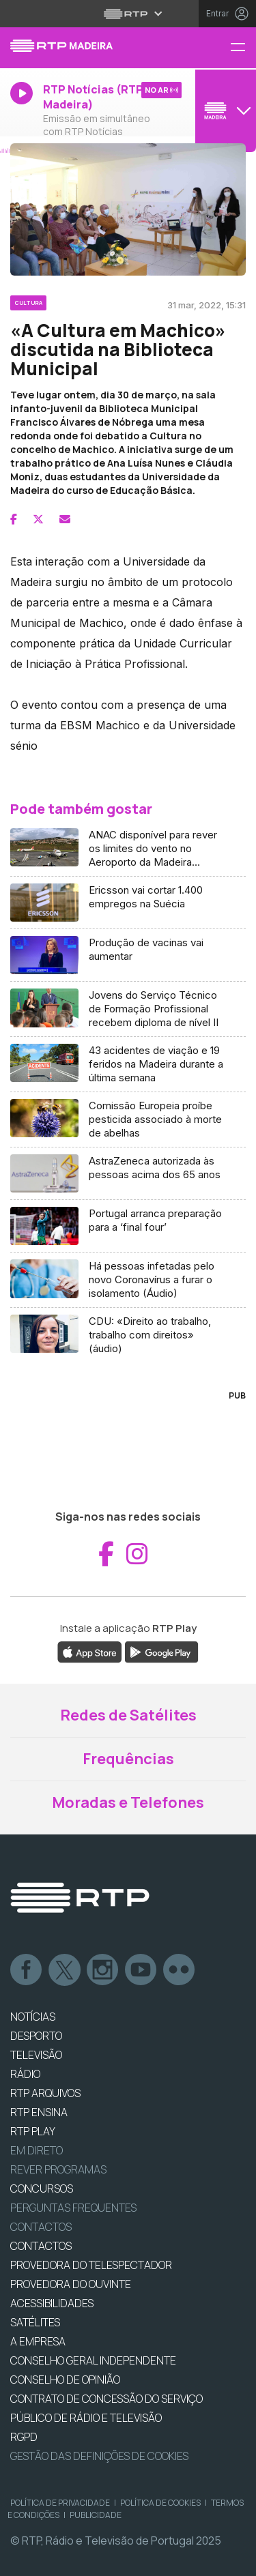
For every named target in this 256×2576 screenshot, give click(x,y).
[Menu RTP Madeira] (243, 48)
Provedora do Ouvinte (70, 2284)
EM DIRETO (36, 2150)
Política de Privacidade (60, 2502)
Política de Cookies (160, 2502)
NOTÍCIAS (32, 2016)
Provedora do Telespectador (91, 2264)
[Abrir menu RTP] (128, 13)
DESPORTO (36, 2035)
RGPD (24, 2436)
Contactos (41, 2226)
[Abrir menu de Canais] (224, 110)
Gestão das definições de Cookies (99, 2455)
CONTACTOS (41, 2245)
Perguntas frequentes (73, 2207)
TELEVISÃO (36, 2054)
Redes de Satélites (128, 1715)
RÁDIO (25, 2073)
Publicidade (96, 2515)
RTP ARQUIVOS (45, 2093)
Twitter (64, 1970)
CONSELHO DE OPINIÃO (65, 2379)
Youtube (141, 1970)
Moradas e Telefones (128, 1802)
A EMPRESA (38, 2341)
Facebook (26, 1970)
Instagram (103, 1970)
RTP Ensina (39, 2112)
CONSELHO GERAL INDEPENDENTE (93, 2360)
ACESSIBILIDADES (52, 2303)
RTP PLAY (32, 2131)
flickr (179, 1970)
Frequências (128, 1758)
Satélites (35, 2322)
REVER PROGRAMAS (58, 2169)
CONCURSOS (41, 2188)
